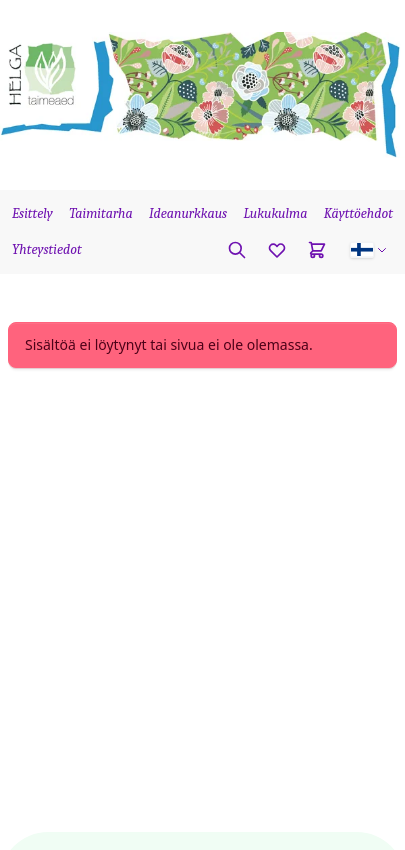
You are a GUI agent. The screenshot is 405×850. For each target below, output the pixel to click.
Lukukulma (275, 213)
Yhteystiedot (47, 249)
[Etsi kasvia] (237, 250)
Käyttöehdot (358, 213)
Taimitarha (101, 213)
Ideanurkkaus (188, 213)
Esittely (32, 213)
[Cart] (317, 250)
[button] (369, 250)
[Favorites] (277, 250)
